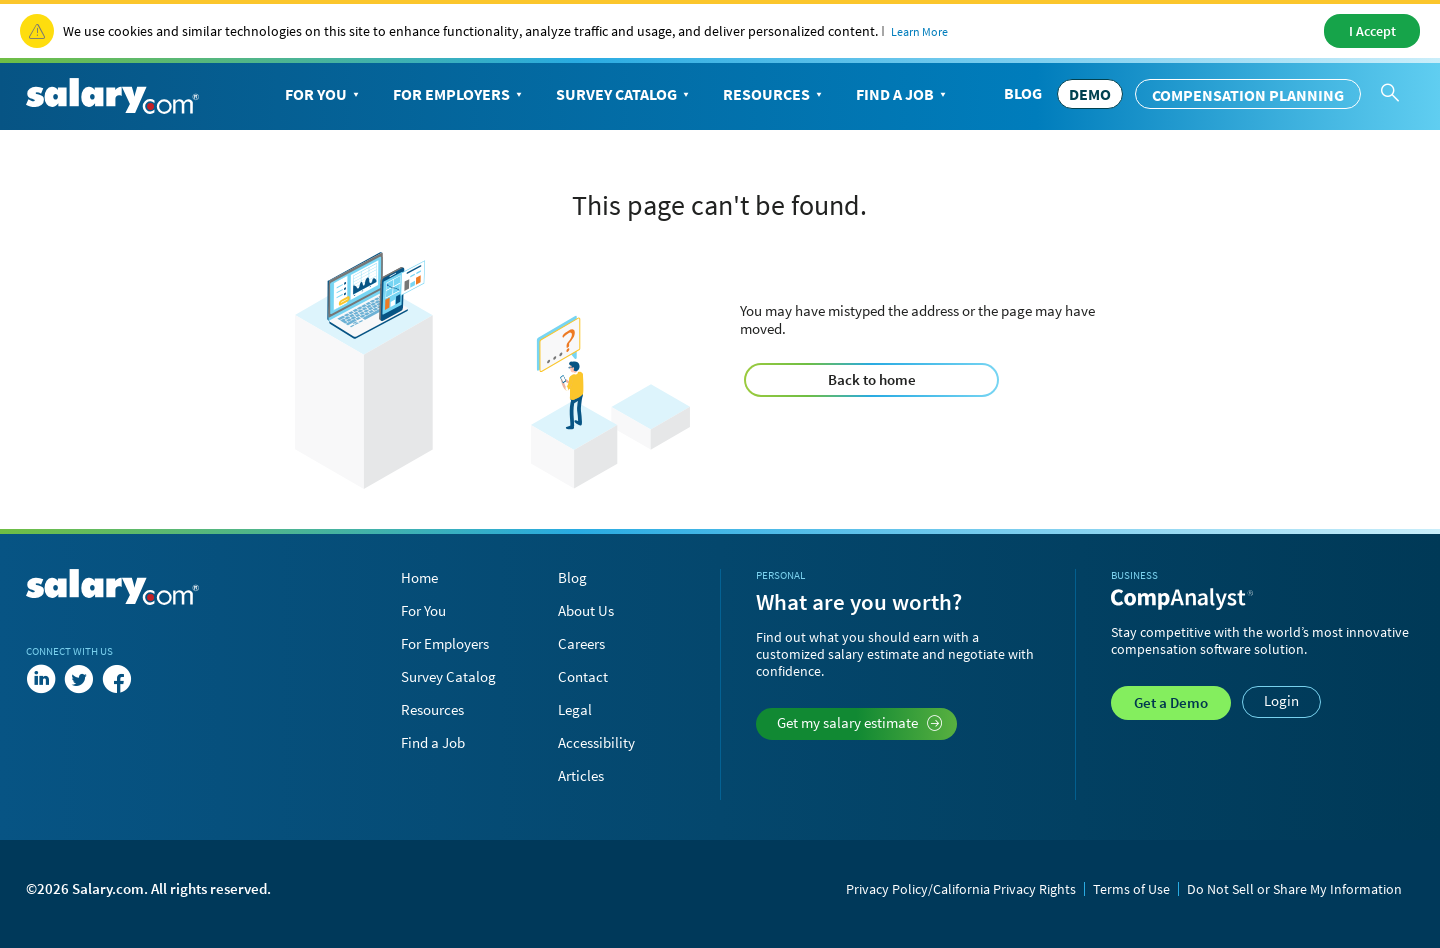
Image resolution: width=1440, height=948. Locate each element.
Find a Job (903, 95)
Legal (575, 709)
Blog (1023, 93)
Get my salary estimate (859, 722)
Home (419, 577)
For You (324, 95)
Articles (581, 775)
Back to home (872, 379)
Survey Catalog (624, 95)
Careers (581, 643)
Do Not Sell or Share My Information (1294, 889)
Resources (774, 95)
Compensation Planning (1248, 95)
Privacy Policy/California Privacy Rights (961, 889)
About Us (586, 610)
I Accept (1372, 31)
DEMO (1090, 94)
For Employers (459, 95)
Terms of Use (1131, 889)
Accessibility (596, 742)
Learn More (919, 31)
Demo (1171, 702)
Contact (583, 676)
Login (1281, 700)
